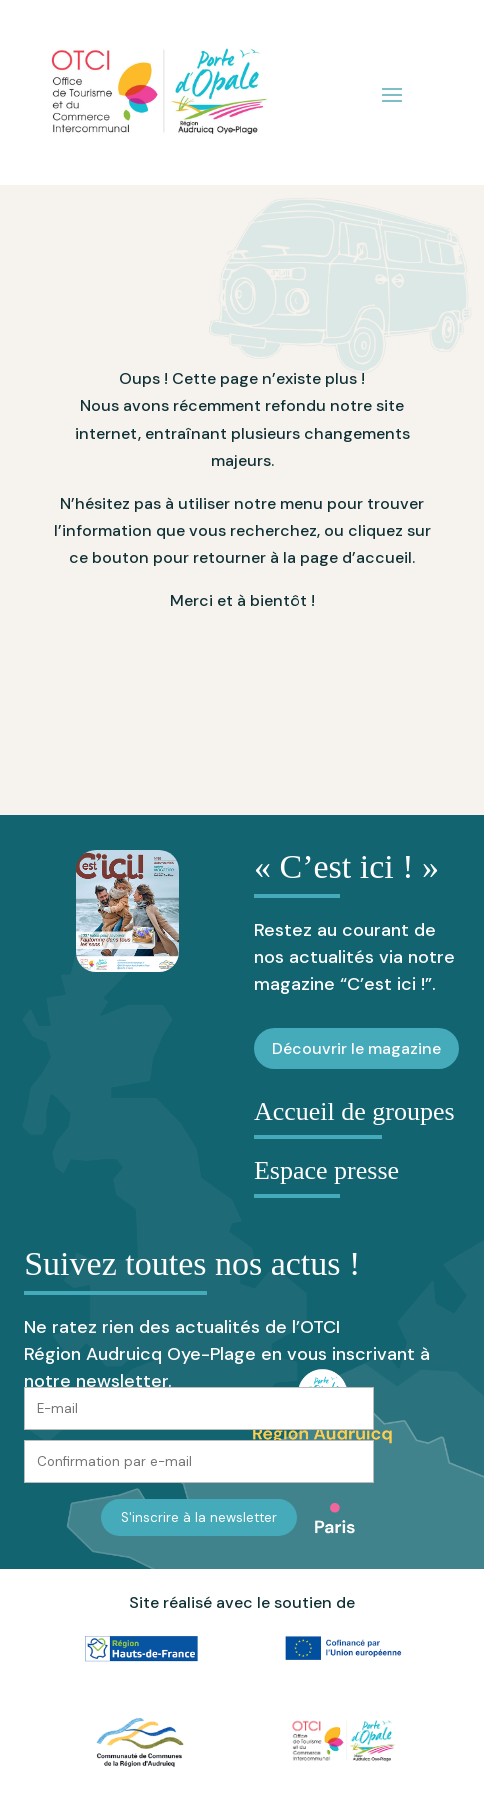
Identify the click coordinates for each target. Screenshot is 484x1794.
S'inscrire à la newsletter (199, 1517)
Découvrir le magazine (356, 1048)
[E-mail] (199, 1408)
